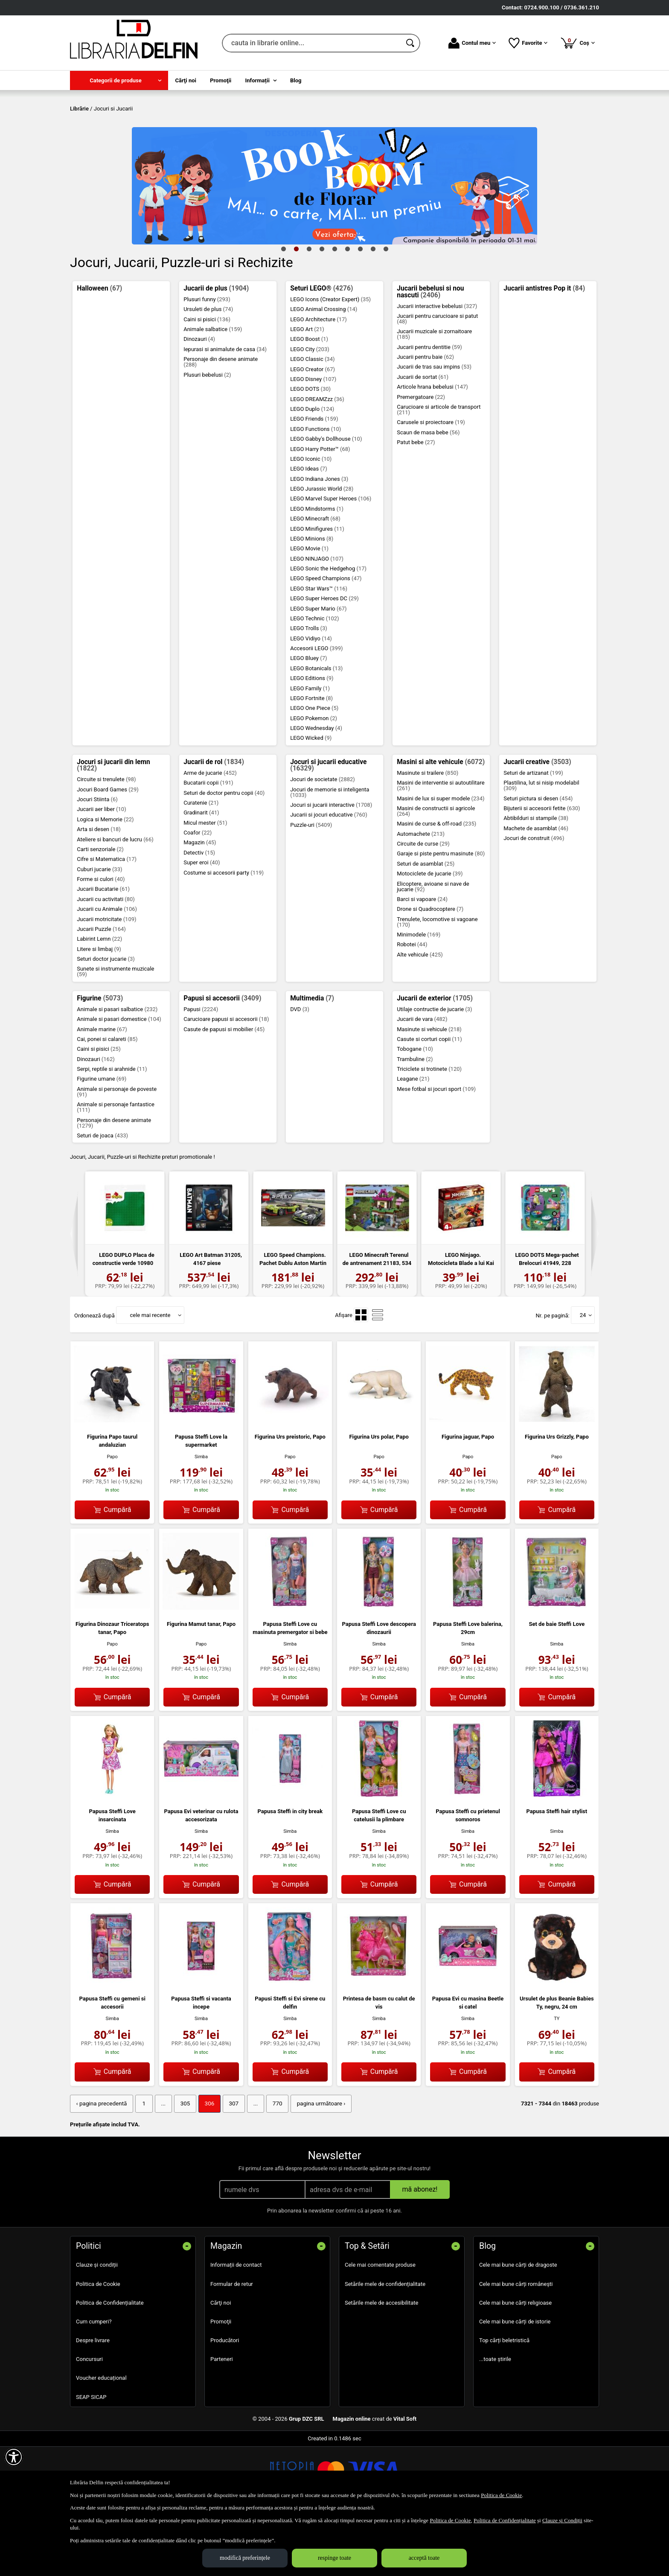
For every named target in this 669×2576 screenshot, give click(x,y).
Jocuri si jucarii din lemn (113, 827)
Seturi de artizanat (533, 834)
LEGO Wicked (311, 800)
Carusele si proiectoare (431, 484)
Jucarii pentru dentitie (429, 408)
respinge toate (334, 2558)
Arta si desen (99, 891)
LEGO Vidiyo (311, 700)
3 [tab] (309, 310)
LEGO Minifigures (317, 590)
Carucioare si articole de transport (438, 471)
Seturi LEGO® (321, 350)
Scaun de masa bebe (428, 494)
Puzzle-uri (311, 886)
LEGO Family (310, 750)
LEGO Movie (309, 610)
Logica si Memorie (105, 881)
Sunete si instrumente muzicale (115, 1033)
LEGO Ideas (308, 530)
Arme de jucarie (210, 834)
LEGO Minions (311, 600)
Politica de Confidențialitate (110, 2364)
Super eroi (201, 924)
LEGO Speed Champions (325, 640)
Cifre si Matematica (107, 921)
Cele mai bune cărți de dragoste (518, 2326)
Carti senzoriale (100, 910)
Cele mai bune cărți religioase (515, 2364)
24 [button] (583, 1376)
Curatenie (200, 864)
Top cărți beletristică (504, 2401)
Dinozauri (199, 401)
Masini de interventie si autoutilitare (440, 847)
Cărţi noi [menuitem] (185, 80)
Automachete (421, 895)
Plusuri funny (206, 361)
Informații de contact (236, 2326)
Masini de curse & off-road (436, 885)
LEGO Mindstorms (316, 570)
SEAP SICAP (91, 2457)
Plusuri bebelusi (207, 436)
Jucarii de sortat (422, 438)
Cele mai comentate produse (380, 2326)
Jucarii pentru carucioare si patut (437, 380)
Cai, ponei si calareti (107, 1100)
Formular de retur (231, 2344)
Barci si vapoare (422, 960)
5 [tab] (334, 310)
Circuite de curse (423, 905)
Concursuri (89, 2420)
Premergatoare (421, 458)
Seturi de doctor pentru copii (224, 854)
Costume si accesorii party (223, 934)
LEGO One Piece (314, 770)
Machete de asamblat (535, 890)
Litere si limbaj (99, 1010)
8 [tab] (373, 310)
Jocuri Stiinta (97, 861)
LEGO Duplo (312, 470)
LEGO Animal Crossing (323, 371)
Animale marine (102, 1090)
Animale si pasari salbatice (117, 1070)
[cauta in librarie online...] (311, 43)
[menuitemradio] (361, 1376)
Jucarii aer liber (101, 871)
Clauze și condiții (97, 2326)
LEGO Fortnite (311, 759)
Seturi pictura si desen (538, 860)
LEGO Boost (309, 401)
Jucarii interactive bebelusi (437, 367)
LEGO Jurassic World (321, 550)
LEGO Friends (314, 480)
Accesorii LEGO (316, 710)
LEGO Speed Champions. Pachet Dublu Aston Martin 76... (292, 1324)
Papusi (200, 1070)
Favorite (528, 43)
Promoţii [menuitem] (220, 80)
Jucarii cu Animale (107, 971)
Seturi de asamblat (425, 925)
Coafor (197, 894)
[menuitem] (119, 80)
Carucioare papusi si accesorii (226, 1081)
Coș (577, 43)
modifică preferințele (245, 2558)
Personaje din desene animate (220, 424)
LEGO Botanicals (316, 730)
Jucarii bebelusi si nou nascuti (430, 353)
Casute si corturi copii (429, 1100)
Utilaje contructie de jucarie (434, 1070)
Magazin (199, 904)
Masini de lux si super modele (440, 860)
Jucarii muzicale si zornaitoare (434, 396)
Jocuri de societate (322, 841)
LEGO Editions (311, 740)
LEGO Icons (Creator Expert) (330, 361)
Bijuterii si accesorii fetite (541, 869)
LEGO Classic (312, 421)
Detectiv (199, 914)
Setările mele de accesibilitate (382, 2364)
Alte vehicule (420, 1016)
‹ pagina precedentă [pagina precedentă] (100, 2165)
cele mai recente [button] (150, 1376)
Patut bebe (416, 503)
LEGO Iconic (311, 520)
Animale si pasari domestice (119, 1081)
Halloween (99, 350)
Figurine (100, 1060)
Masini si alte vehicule (441, 823)
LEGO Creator (312, 430)
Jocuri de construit (533, 899)
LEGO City (309, 410)
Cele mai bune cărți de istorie (515, 2382)
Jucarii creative (537, 823)
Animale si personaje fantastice (115, 1169)
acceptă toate (424, 2558)
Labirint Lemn (99, 1000)
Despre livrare (93, 2401)
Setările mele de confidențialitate (385, 2344)
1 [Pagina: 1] (141, 2165)
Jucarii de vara (422, 1081)
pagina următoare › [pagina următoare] (312, 2165)
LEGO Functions (315, 490)
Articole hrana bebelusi (432, 448)
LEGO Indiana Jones (319, 540)
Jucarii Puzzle (101, 990)
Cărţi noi (220, 2364)
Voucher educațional (101, 2439)
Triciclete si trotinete (429, 1130)
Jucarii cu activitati (106, 960)
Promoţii (220, 2382)
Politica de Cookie (98, 2344)
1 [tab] (283, 310)
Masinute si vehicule (429, 1090)
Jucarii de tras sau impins (434, 428)
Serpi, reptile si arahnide (112, 1130)
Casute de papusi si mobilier (224, 1090)
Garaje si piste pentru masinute (441, 915)
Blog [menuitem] (296, 80)
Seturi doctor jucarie (106, 1021)
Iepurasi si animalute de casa (225, 410)
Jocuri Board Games (108, 851)
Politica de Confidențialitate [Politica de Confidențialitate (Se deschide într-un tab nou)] (505, 2520)
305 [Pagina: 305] (181, 2165)
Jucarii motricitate (106, 980)
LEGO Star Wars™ (318, 650)
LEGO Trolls (308, 690)
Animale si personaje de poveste (117, 1153)
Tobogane (415, 1111)
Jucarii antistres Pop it (544, 350)
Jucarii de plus (216, 350)
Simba (201, 1518)
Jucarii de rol (213, 823)
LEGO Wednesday (316, 789)
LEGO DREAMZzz (317, 460)
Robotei (412, 1006)
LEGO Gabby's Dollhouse (326, 500)
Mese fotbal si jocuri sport (436, 1150)
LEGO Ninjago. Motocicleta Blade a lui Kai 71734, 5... (461, 1324)
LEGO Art (307, 390)
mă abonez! (420, 2250)
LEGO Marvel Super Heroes (330, 560)
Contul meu (472, 43)
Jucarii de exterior (435, 1060)
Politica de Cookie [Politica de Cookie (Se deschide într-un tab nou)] (501, 2495)
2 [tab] (296, 310)
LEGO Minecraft (315, 580)
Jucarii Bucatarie (103, 951)
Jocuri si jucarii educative (328, 827)
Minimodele (418, 996)
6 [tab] (347, 310)
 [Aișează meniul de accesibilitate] (13, 2457)
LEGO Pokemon (313, 779)
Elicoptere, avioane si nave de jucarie (433, 948)
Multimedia (312, 1060)
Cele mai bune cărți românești (516, 2344)
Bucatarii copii (208, 844)
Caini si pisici (206, 381)
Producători (224, 2401)
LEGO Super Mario (318, 670)
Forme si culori (101, 941)
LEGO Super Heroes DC (324, 660)
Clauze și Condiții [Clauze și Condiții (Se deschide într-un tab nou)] (562, 2520)
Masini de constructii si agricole (436, 872)
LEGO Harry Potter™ (320, 510)
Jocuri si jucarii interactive (331, 867)
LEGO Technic (314, 680)
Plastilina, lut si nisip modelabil (541, 847)
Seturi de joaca (102, 1197)
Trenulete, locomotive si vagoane (437, 983)
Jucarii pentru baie (425, 418)
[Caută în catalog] (410, 43)
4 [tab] (321, 310)
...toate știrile (495, 2420)
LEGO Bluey (308, 720)
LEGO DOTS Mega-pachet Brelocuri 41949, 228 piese (547, 1324)
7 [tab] (360, 310)
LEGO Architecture (318, 381)
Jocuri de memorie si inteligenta (329, 854)
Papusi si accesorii (222, 1060)
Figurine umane (101, 1140)
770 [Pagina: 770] (270, 2165)
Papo (112, 1518)
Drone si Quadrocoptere (430, 971)
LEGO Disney (313, 440)
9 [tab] (385, 310)
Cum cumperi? (94, 2382)
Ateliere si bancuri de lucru (115, 901)
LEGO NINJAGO (316, 620)
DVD (299, 1070)
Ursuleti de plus (208, 371)
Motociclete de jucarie (429, 935)
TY (556, 2080)
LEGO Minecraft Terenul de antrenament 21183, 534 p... (377, 1324)
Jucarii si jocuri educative (328, 876)
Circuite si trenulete (106, 841)
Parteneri (221, 2420)
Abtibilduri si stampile (535, 880)
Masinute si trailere (427, 834)
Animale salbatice (212, 390)
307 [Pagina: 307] (228, 2165)
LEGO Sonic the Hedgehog (328, 630)
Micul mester (205, 884)
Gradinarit (201, 874)
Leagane (413, 1140)
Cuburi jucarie (99, 930)
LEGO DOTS (310, 451)
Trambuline (415, 1120)
